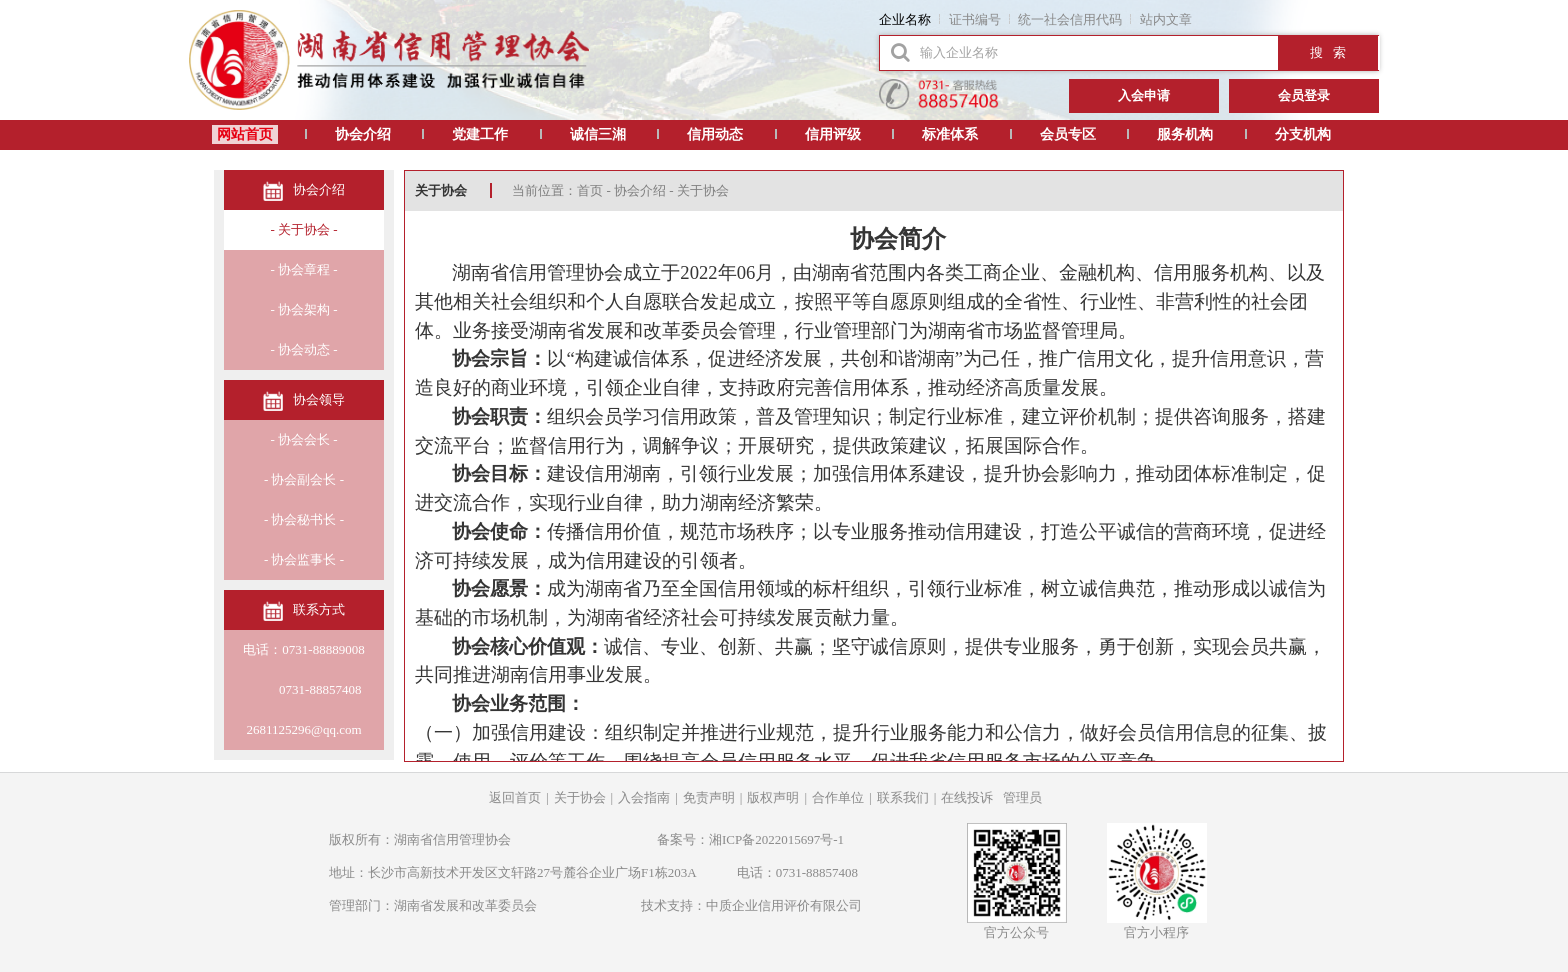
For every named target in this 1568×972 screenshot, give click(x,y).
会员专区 (1068, 134)
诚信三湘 (598, 134)
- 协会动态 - (303, 349)
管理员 (1022, 797)
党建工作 (480, 134)
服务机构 (1185, 134)
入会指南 (644, 797)
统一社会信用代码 (1070, 19)
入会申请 (1144, 95)
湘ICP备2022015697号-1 (776, 839)
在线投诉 (967, 797)
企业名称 (905, 19)
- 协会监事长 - (304, 559)
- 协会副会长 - (304, 479)
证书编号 (975, 19)
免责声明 (709, 797)
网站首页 (245, 134)
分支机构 (1303, 134)
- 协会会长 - (303, 439)
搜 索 (1328, 52)
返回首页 (515, 797)
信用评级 (833, 134)
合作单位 (838, 797)
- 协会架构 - (303, 309)
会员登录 (1304, 95)
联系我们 (903, 797)
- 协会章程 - (303, 269)
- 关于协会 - (303, 229)
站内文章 (1166, 19)
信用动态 (715, 134)
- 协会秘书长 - (304, 519)
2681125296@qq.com (303, 729)
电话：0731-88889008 (303, 649)
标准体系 (950, 134)
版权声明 (773, 797)
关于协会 (580, 797)
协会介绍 (363, 134)
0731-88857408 (304, 689)
